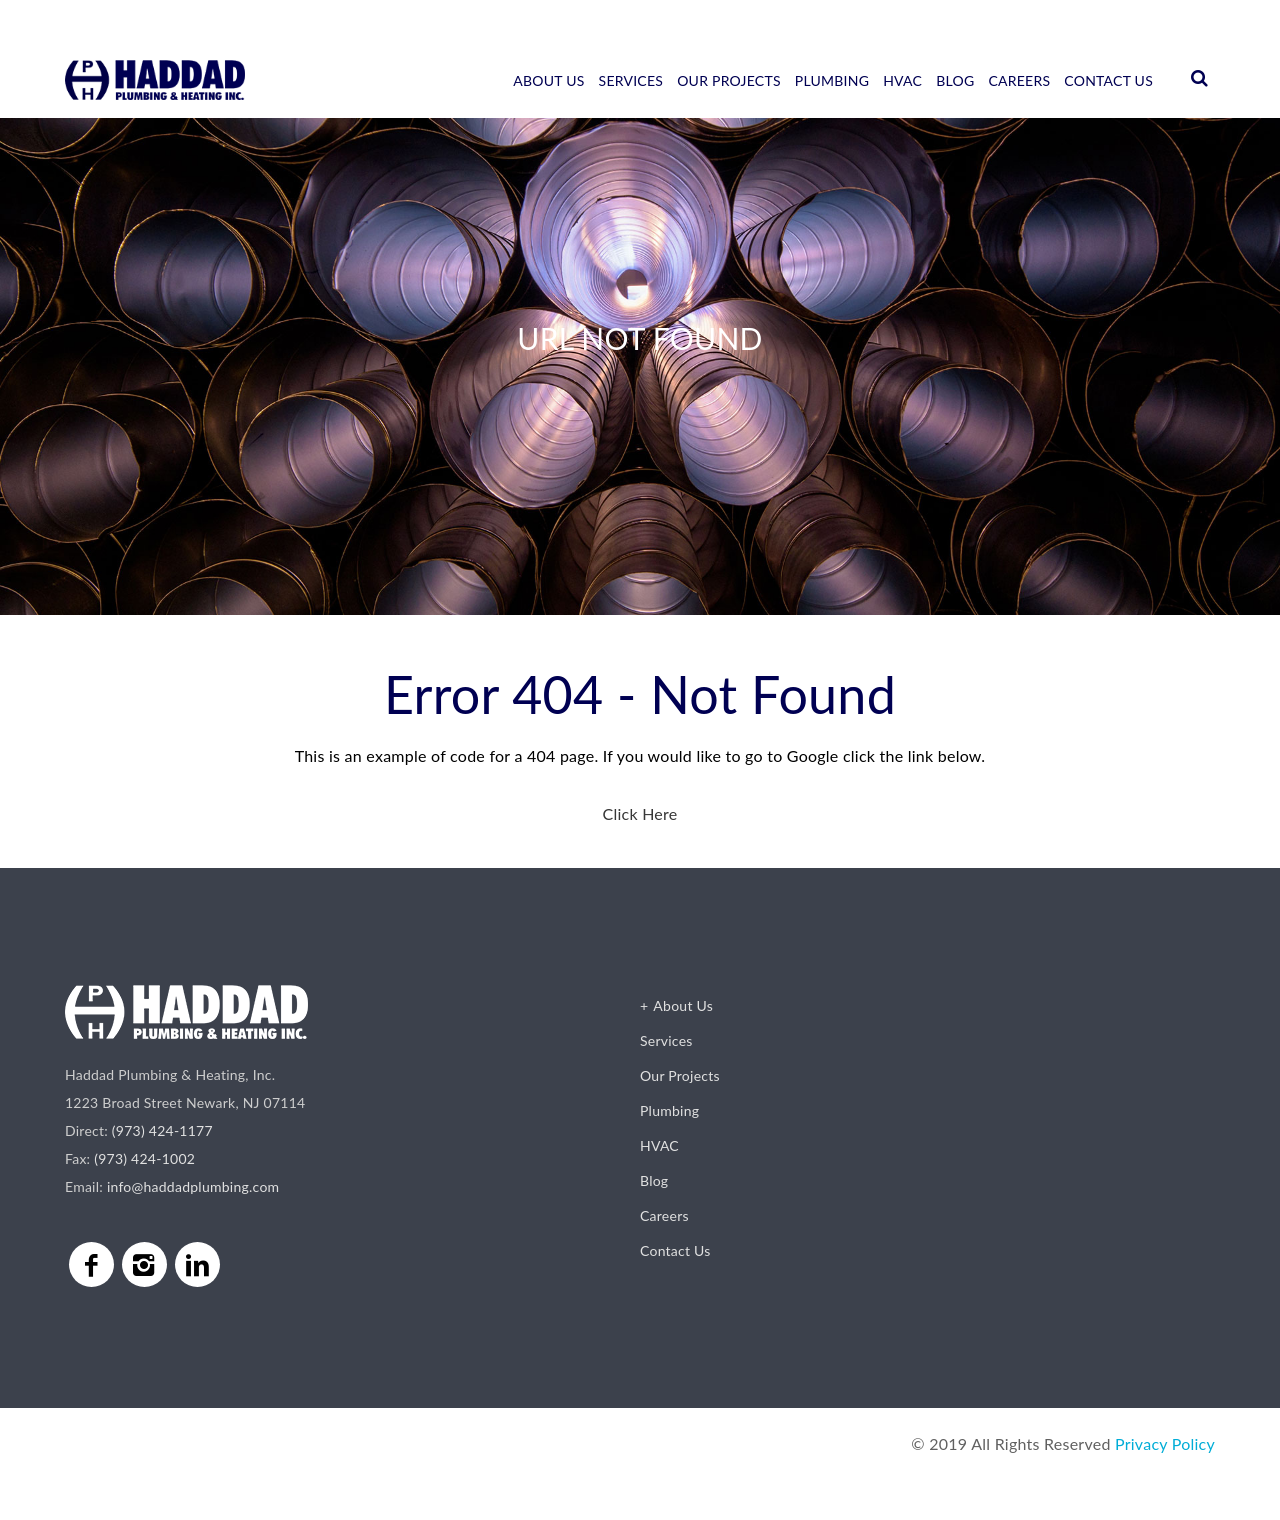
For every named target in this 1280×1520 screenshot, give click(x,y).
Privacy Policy (1165, 1443)
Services (631, 80)
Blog (955, 80)
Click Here (639, 813)
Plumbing (832, 80)
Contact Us (1108, 80)
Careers (1019, 80)
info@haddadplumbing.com (193, 1186)
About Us (548, 80)
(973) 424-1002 (144, 1158)
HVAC (902, 80)
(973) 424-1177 (162, 1130)
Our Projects (729, 80)
